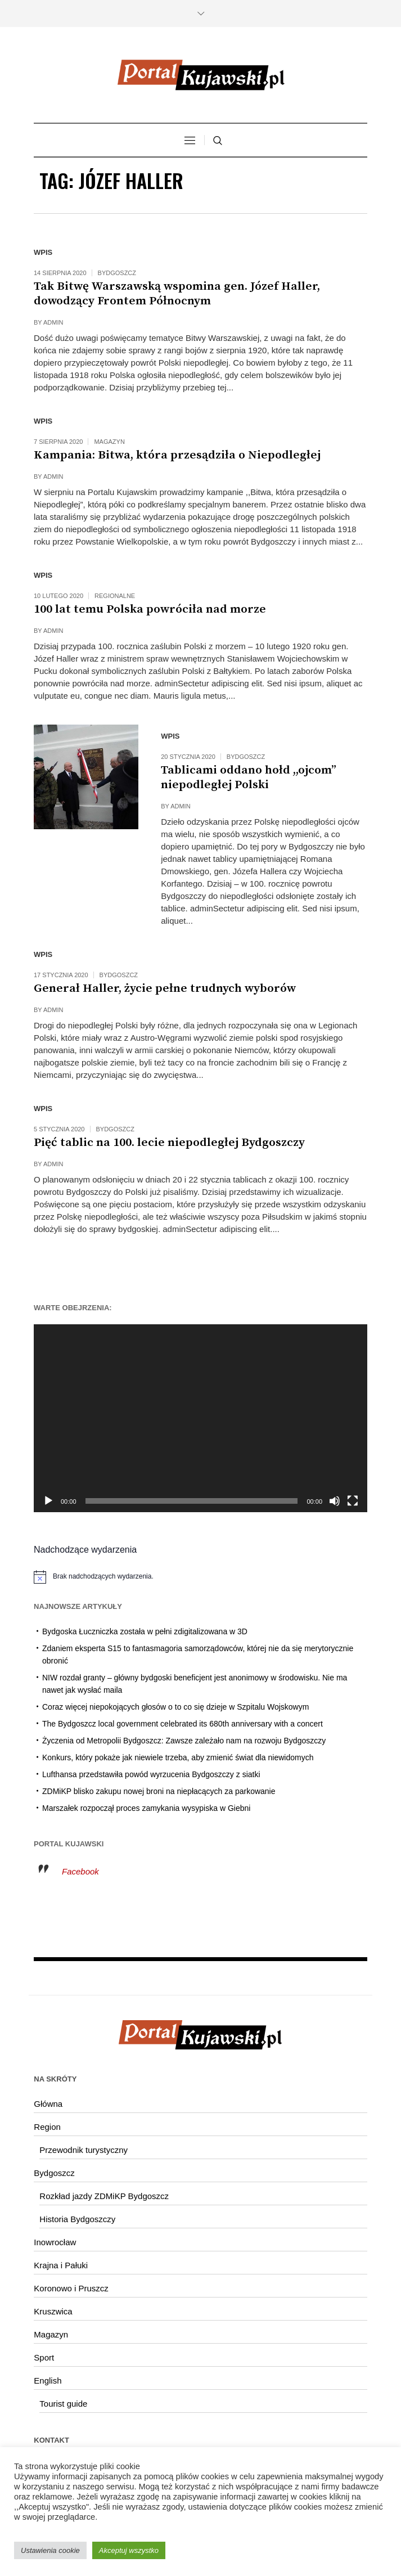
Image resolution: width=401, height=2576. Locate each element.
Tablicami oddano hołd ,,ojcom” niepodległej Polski (248, 777)
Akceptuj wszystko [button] (129, 2550)
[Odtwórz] (48, 1501)
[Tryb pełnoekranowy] (352, 1501)
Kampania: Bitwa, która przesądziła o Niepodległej (177, 455)
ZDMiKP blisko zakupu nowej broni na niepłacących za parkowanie (159, 1791)
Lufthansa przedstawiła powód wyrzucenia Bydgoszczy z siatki (151, 1774)
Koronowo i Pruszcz (71, 2288)
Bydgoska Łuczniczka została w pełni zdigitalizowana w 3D (144, 1631)
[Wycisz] (334, 1501)
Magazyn (109, 441)
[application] (200, 1418)
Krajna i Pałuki (61, 2265)
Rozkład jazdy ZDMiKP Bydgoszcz (104, 2196)
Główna (48, 2104)
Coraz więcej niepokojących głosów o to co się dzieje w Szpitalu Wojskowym (175, 1706)
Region (47, 2127)
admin (53, 322)
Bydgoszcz (117, 272)
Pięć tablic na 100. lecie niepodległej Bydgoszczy (169, 1142)
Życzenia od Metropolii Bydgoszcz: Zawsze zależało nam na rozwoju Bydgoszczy (184, 1740)
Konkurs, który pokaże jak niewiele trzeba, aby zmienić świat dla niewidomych (177, 1757)
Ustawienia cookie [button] (50, 2550)
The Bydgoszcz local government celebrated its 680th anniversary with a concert (182, 1723)
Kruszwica (53, 2311)
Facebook (80, 1871)
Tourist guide (63, 2403)
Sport (44, 2357)
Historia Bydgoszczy (77, 2219)
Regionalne (114, 595)
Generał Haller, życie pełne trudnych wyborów (165, 988)
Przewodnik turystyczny (83, 2150)
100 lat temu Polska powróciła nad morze (150, 609)
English (47, 2380)
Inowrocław (55, 2242)
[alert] (200, 1577)
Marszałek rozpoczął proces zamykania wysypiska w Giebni (146, 1808)
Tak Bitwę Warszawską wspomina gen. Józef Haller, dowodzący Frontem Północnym (177, 293)
